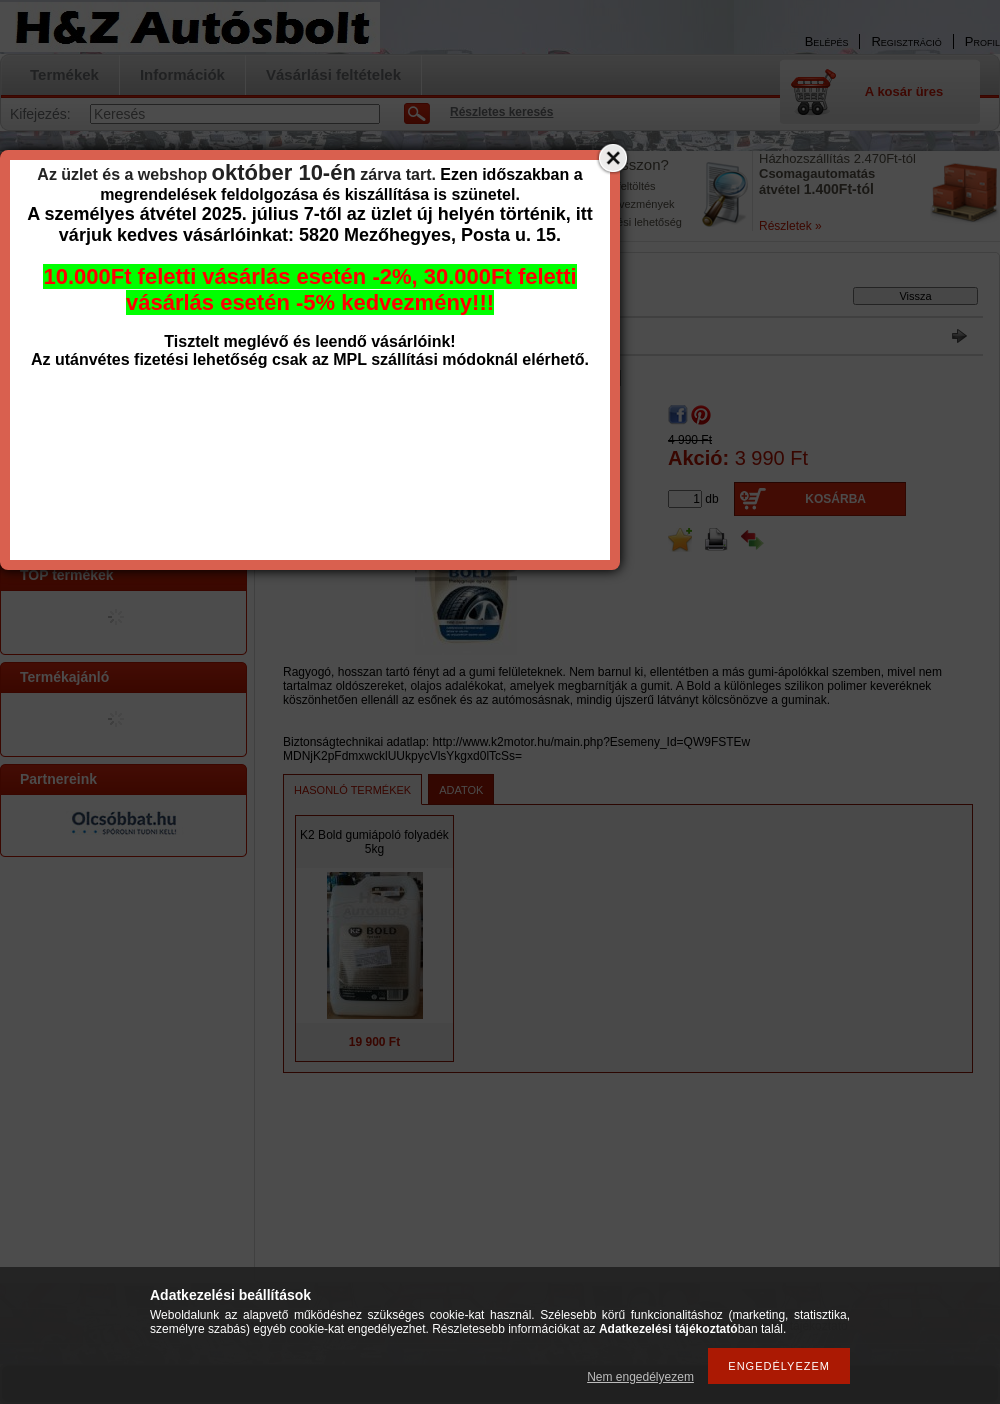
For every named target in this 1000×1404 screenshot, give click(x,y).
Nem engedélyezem (640, 1377)
